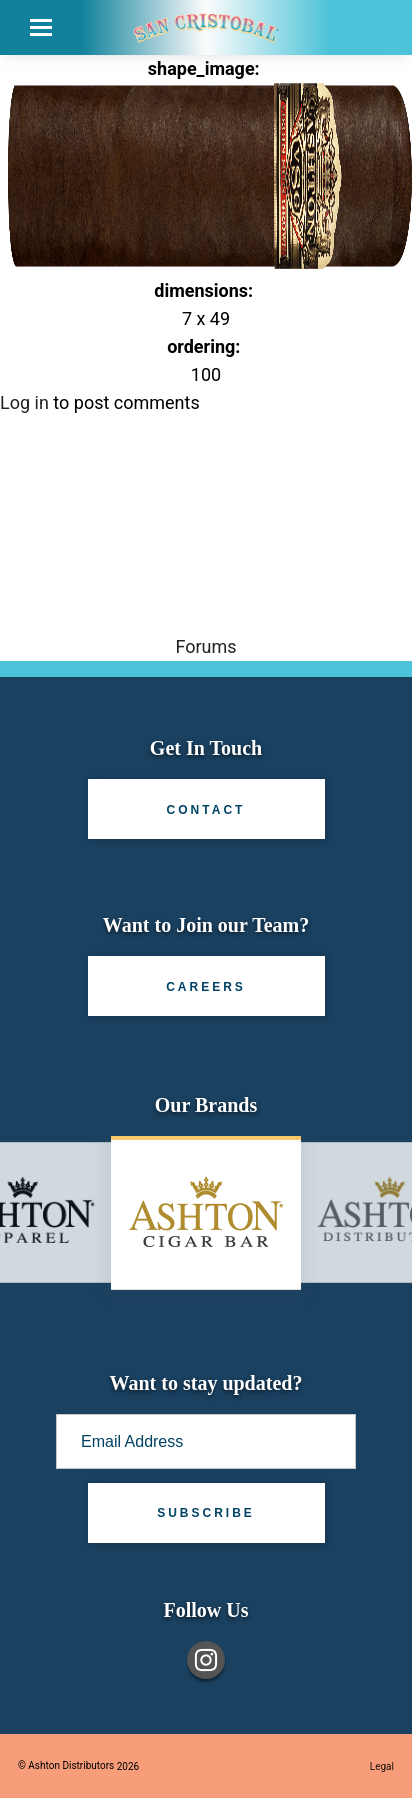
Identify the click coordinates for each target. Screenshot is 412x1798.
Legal (382, 1766)
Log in (24, 402)
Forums (205, 646)
